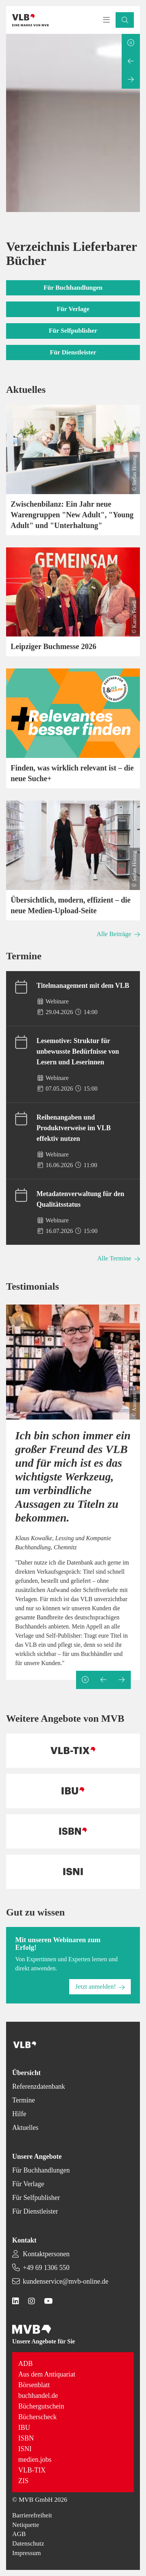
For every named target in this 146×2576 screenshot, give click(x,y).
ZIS (23, 2481)
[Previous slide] (131, 61)
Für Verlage (28, 2184)
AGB (19, 2534)
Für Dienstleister (35, 2211)
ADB (25, 2363)
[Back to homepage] (30, 20)
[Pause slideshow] (131, 43)
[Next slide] (131, 79)
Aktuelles (25, 2127)
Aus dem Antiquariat (46, 2374)
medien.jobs (35, 2459)
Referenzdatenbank (38, 2086)
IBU (24, 2427)
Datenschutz (28, 2543)
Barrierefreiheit (32, 2515)
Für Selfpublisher (36, 2197)
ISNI (25, 2449)
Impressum (26, 2553)
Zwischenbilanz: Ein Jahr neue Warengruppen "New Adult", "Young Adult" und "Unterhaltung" (72, 515)
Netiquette (25, 2524)
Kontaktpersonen (46, 2254)
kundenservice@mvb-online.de (65, 2281)
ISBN (26, 2438)
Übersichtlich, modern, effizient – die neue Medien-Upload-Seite (71, 905)
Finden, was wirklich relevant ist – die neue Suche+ (72, 773)
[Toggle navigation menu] (106, 20)
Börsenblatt (34, 2385)
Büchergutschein (41, 2406)
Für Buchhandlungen (41, 2170)
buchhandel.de (38, 2395)
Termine (23, 2100)
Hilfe (19, 2114)
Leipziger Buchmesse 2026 (53, 646)
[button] (125, 20)
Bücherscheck (37, 2417)
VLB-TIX (32, 2470)
